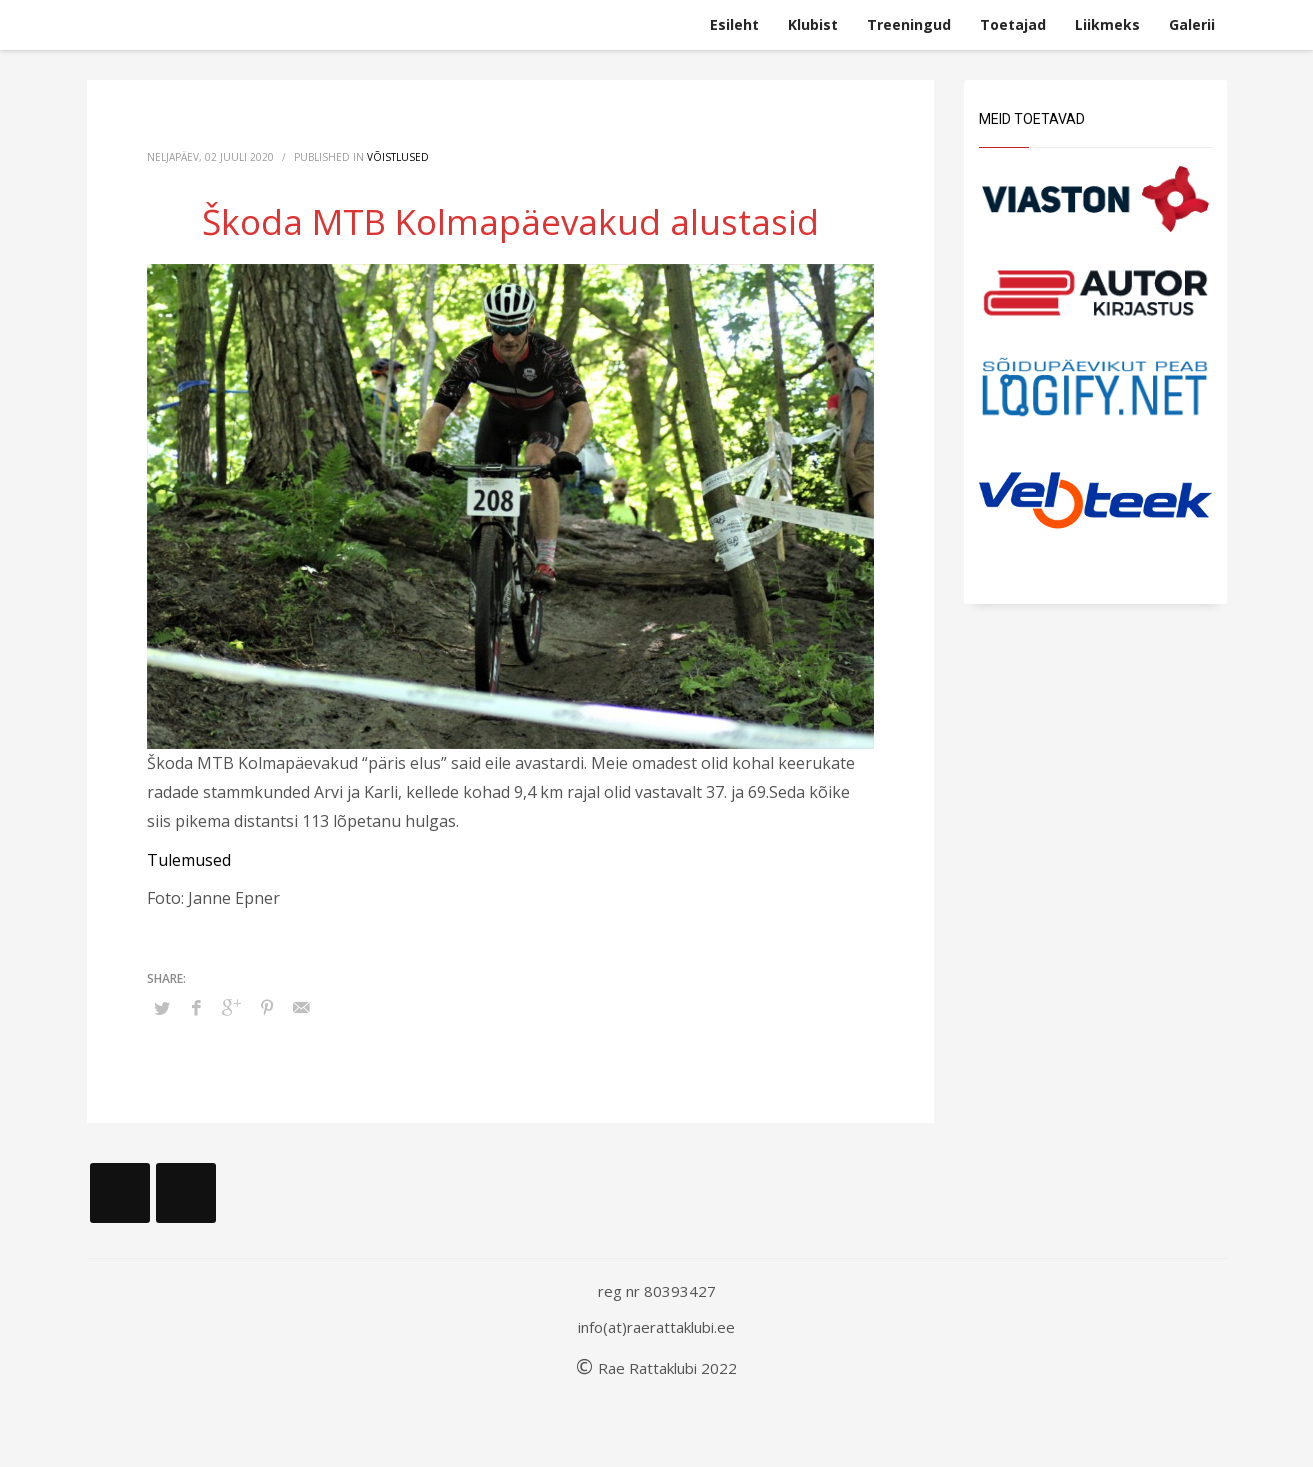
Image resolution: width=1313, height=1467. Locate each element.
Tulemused (189, 860)
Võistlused (398, 157)
